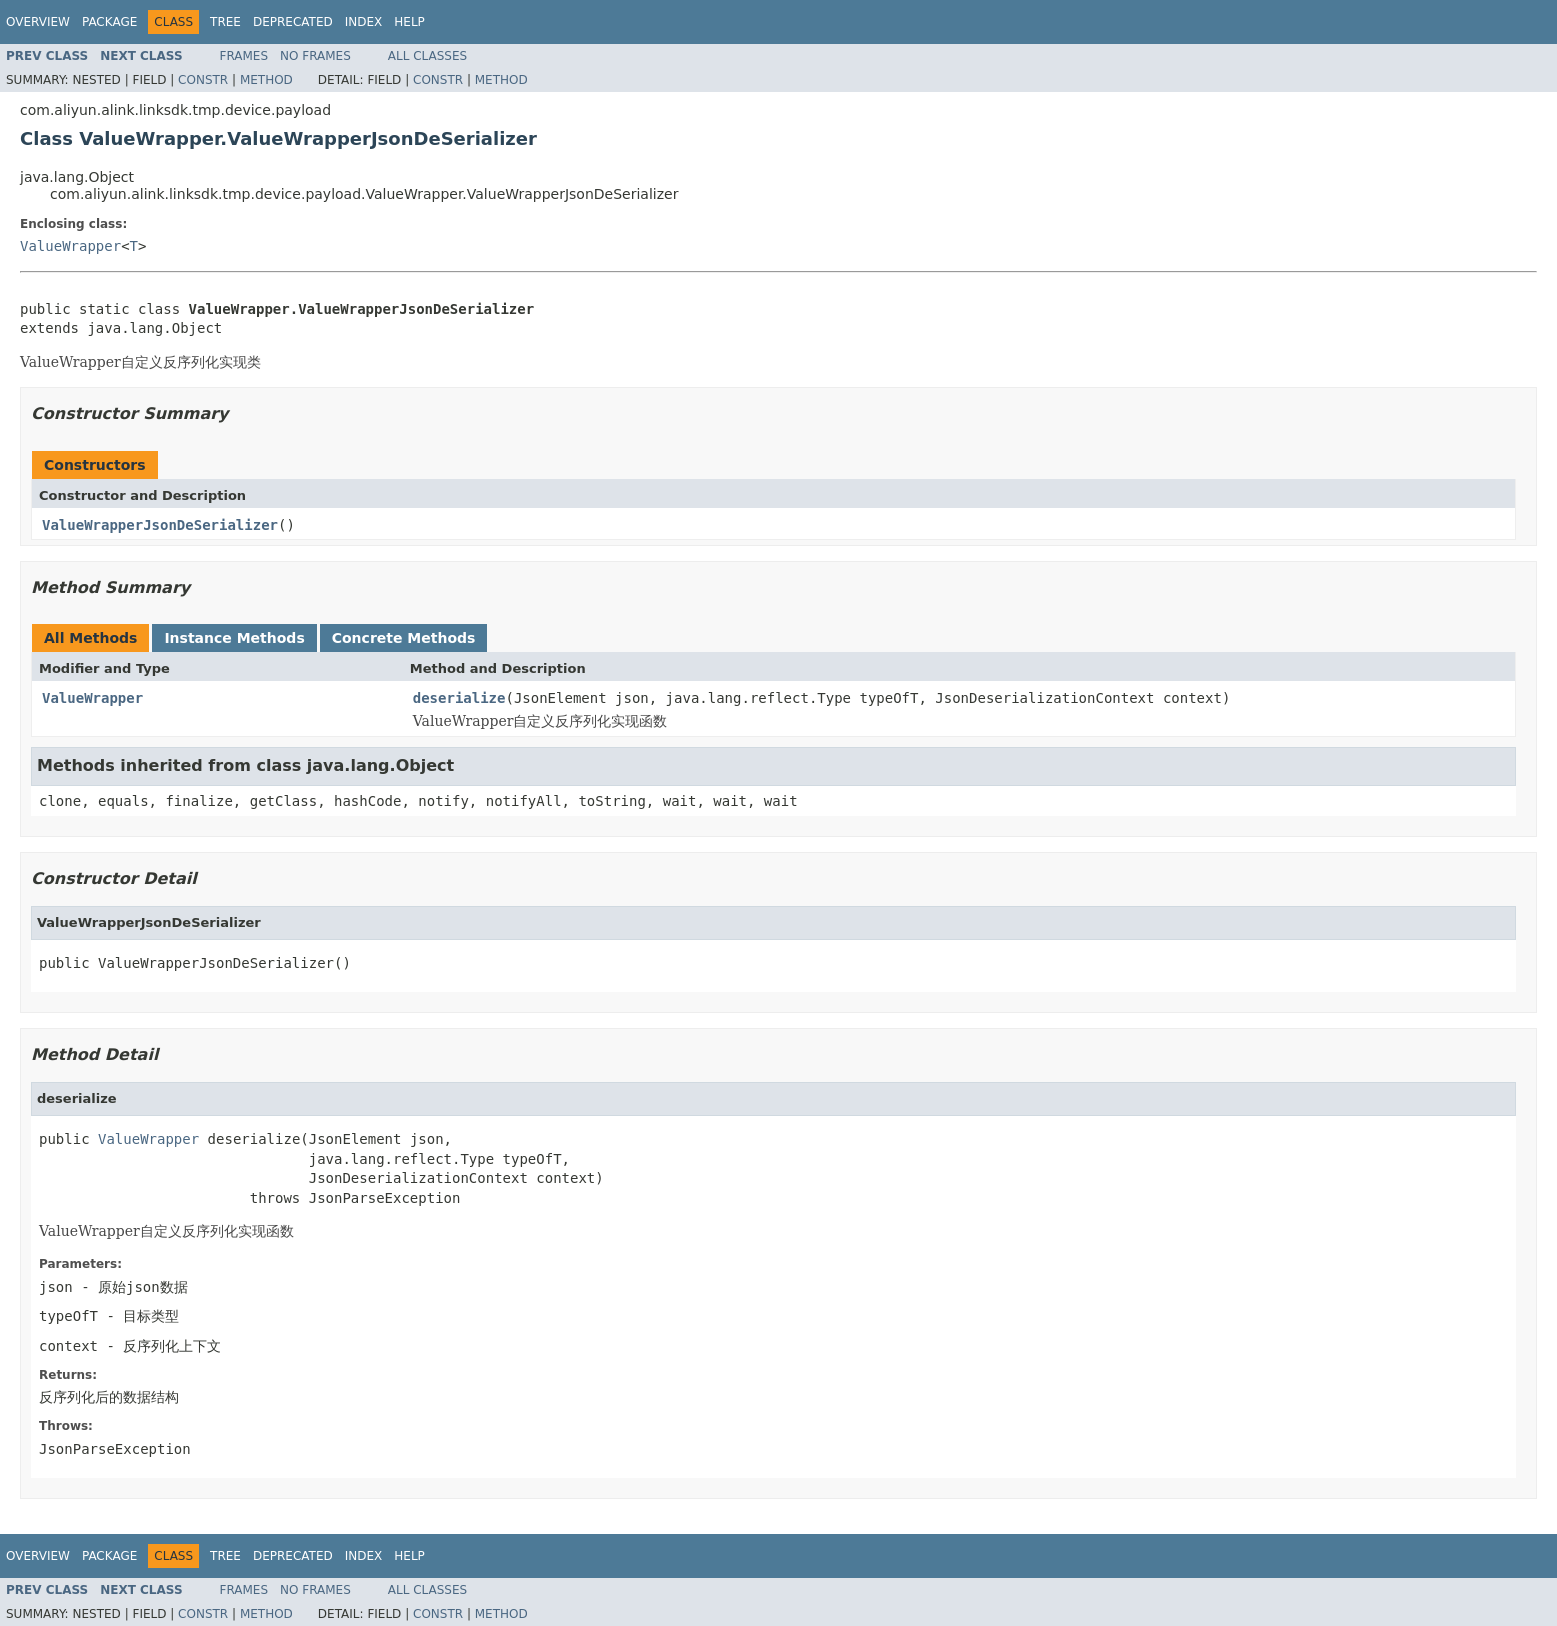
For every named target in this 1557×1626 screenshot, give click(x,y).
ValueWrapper (70, 246)
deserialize (459, 698)
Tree (225, 22)
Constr (203, 80)
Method (266, 80)
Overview (38, 22)
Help (409, 22)
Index (364, 22)
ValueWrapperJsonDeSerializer (160, 525)
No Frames (315, 56)
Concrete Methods (404, 638)
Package (109, 22)
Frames (244, 56)
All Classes (427, 56)
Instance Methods (234, 638)
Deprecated (293, 22)
